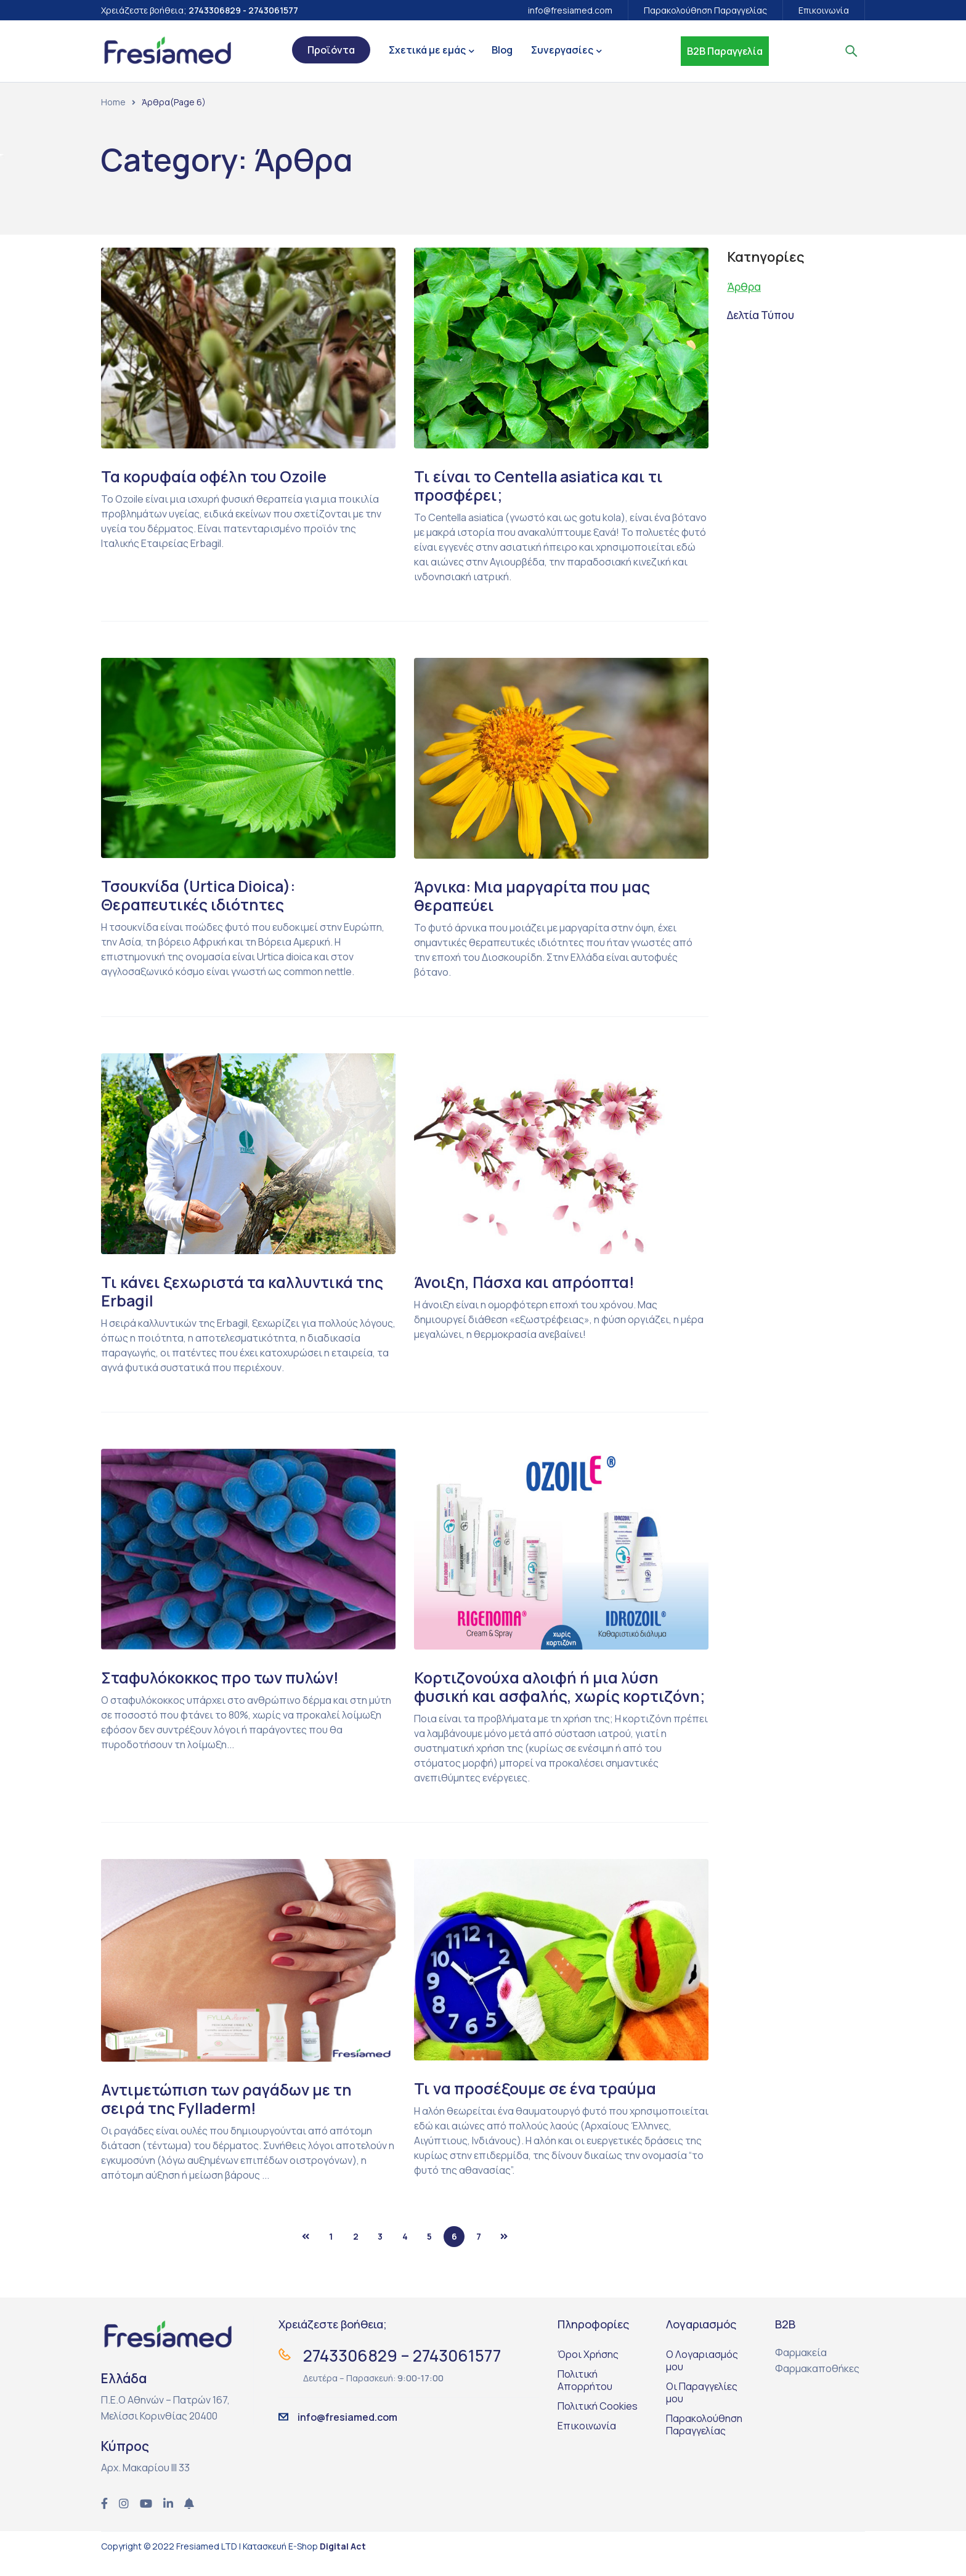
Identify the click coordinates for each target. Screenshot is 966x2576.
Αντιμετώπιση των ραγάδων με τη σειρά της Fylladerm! (230, 2117)
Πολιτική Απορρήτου (585, 2399)
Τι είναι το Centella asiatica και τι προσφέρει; (542, 485)
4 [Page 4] (405, 2255)
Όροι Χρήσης (588, 2373)
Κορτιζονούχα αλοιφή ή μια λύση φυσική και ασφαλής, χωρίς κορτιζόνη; (539, 1695)
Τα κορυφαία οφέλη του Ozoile (218, 476)
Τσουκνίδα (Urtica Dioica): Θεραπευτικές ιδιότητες (203, 895)
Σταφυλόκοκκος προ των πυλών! (225, 1677)
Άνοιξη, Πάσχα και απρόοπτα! (528, 1282)
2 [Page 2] (356, 2255)
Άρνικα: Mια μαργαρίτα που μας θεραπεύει (536, 895)
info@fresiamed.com (570, 10)
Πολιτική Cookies (598, 2424)
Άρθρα (744, 286)
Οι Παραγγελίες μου (701, 2411)
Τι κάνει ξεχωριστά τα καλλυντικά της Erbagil (246, 1291)
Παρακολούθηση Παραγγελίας (705, 10)
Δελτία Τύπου (763, 314)
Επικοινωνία (823, 10)
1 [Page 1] (331, 2255)
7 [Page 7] (478, 2255)
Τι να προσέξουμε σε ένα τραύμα (538, 2107)
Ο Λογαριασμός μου (702, 2379)
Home (113, 102)
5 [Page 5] (429, 2255)
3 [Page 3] (380, 2255)
